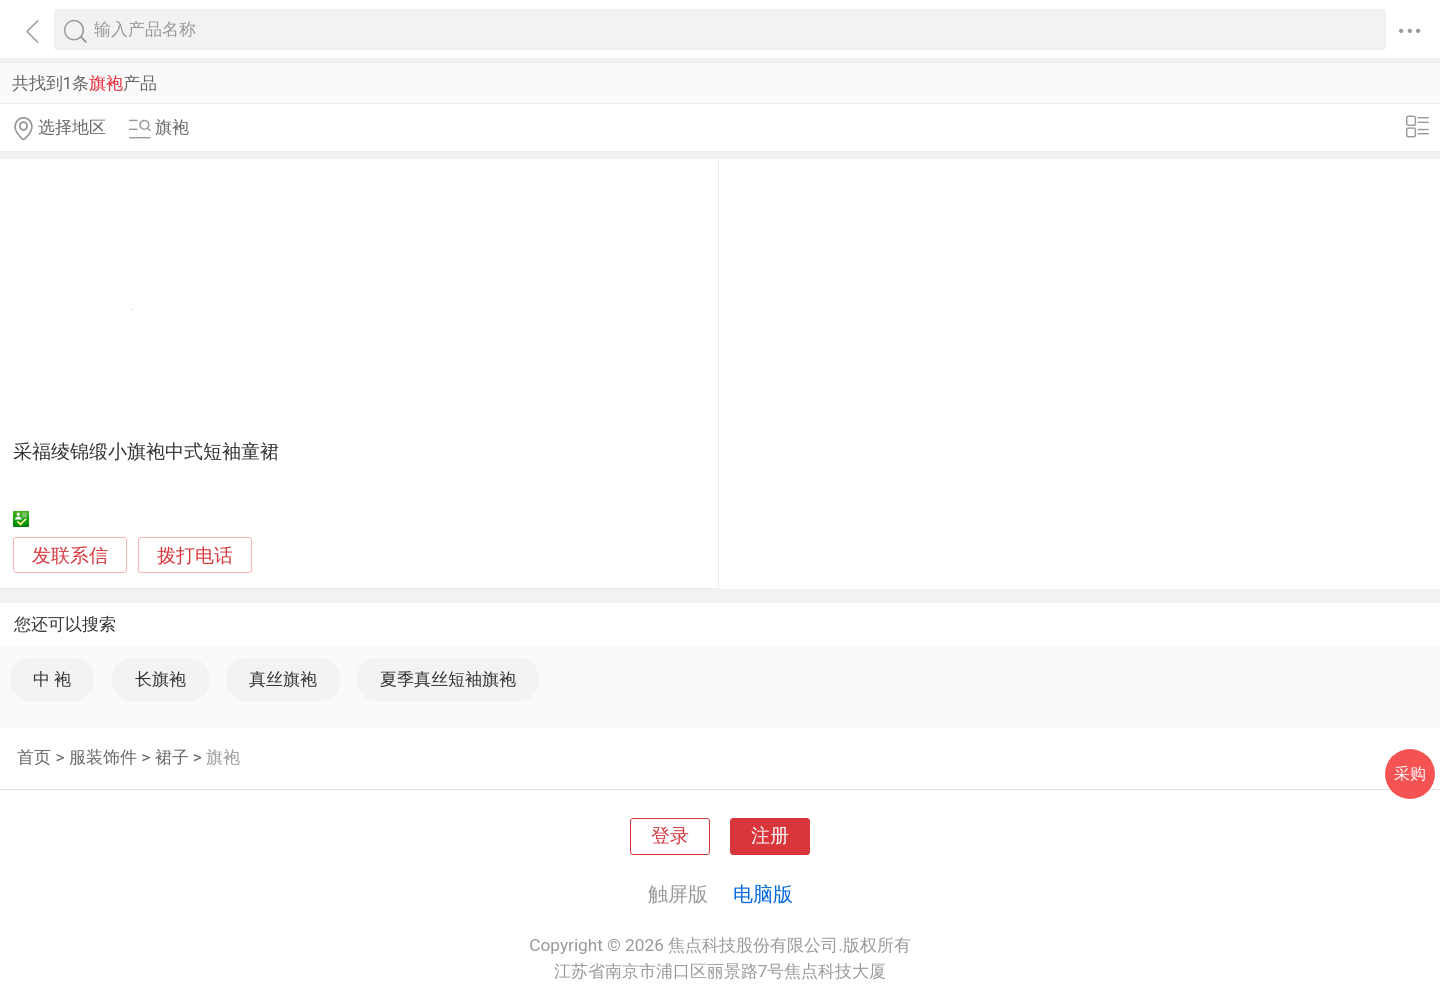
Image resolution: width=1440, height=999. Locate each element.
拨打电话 (195, 555)
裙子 (172, 757)
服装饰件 (103, 757)
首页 (34, 757)
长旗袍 (160, 679)
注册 (770, 836)
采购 (1410, 773)
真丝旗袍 (283, 679)
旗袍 (223, 757)
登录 (670, 836)
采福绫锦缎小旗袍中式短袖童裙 (146, 452)
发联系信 (70, 556)
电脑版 (763, 894)
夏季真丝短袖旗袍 (448, 679)
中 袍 (52, 679)
